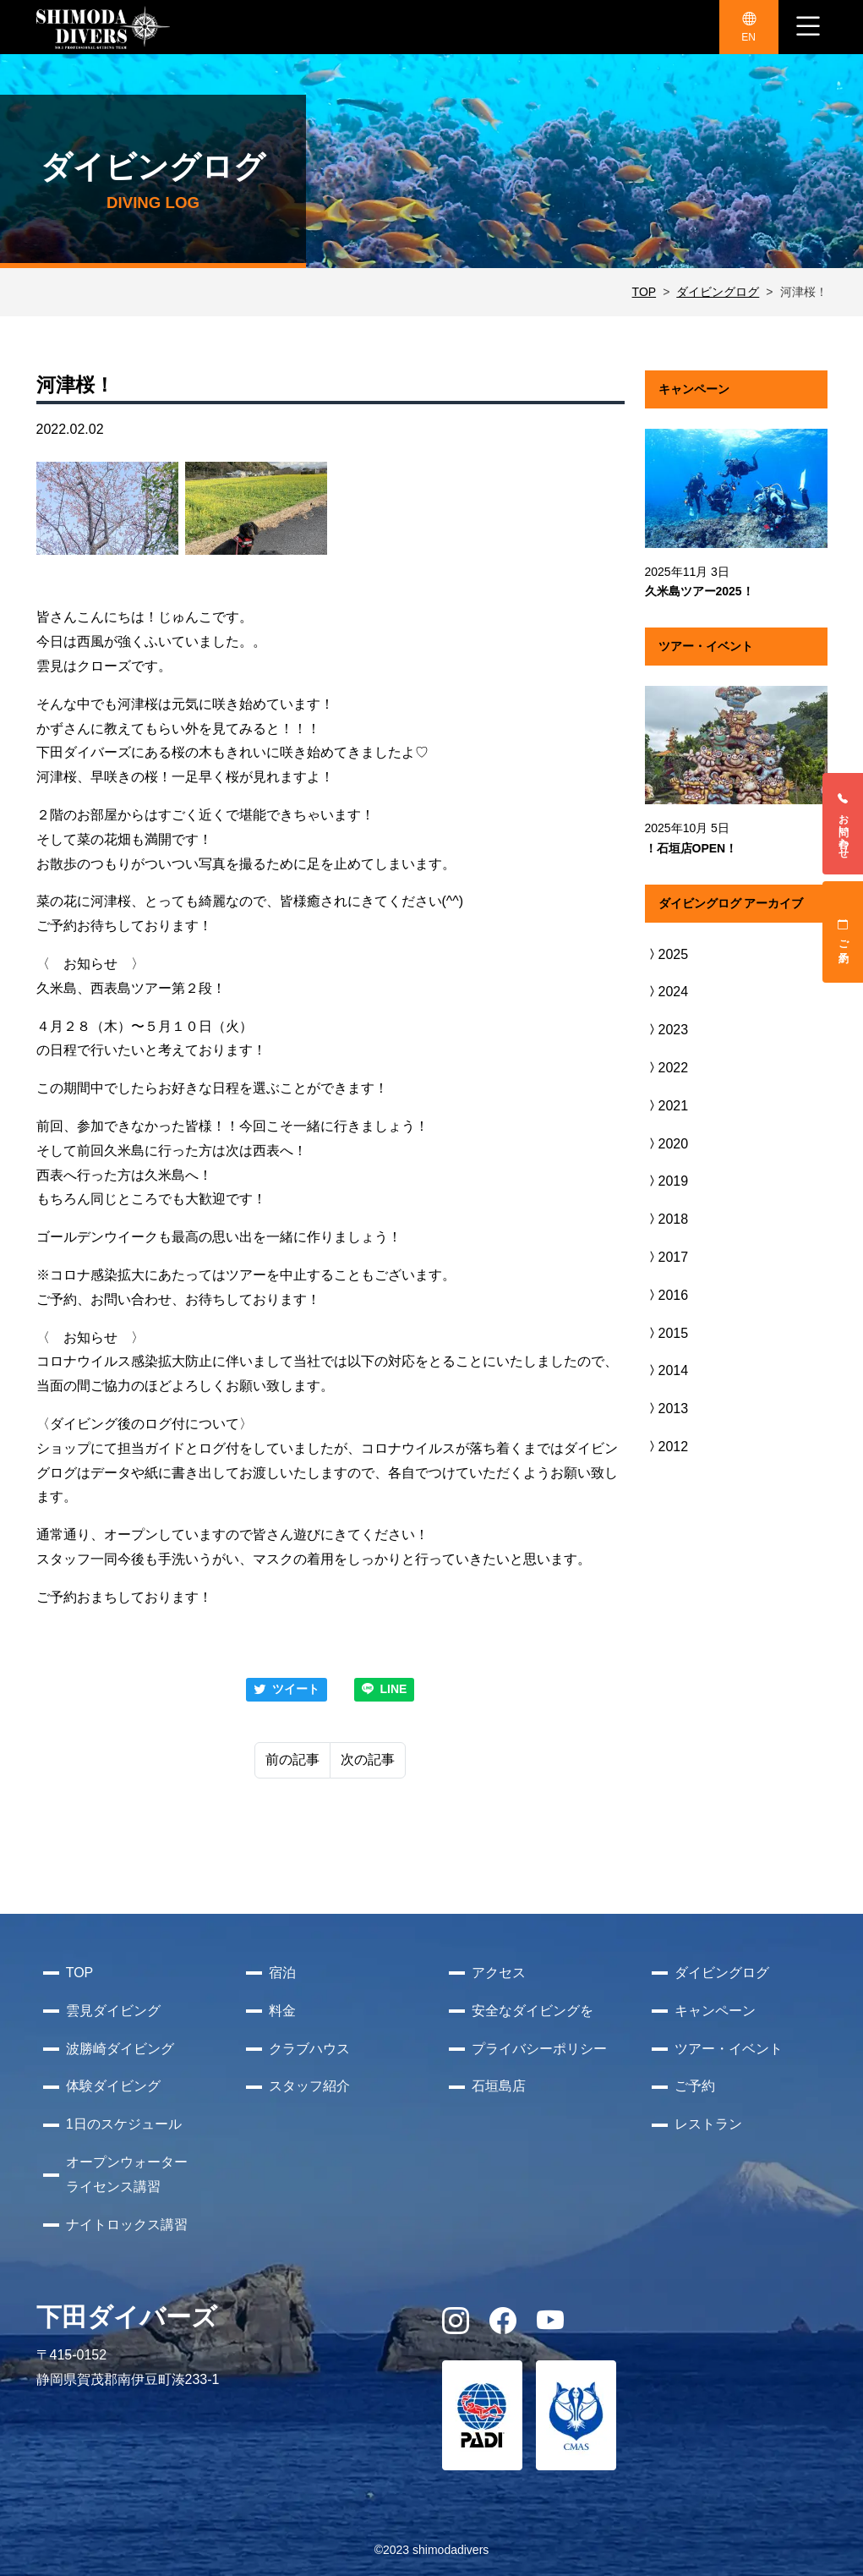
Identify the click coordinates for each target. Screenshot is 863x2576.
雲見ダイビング (113, 2010)
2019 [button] (667, 1181)
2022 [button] (667, 1068)
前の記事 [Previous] (292, 1759)
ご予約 (843, 932)
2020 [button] (667, 1144)
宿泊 (282, 1972)
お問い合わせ (843, 823)
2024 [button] (667, 991)
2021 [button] (667, 1106)
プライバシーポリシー (539, 2049)
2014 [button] (667, 1370)
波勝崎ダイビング (120, 2049)
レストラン (708, 2124)
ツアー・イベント (729, 2049)
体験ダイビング (113, 2086)
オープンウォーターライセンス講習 (127, 2174)
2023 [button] (667, 1029)
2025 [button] (667, 954)
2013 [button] (667, 1408)
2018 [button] (667, 1219)
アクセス (499, 1972)
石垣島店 (499, 2086)
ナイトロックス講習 (127, 2224)
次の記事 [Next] (368, 1759)
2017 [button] (667, 1257)
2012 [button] (667, 1446)
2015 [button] (667, 1333)
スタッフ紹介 (309, 2086)
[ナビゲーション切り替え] (808, 27)
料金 (282, 2010)
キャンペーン (715, 2010)
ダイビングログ (717, 292)
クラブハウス (309, 2049)
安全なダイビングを (532, 2010)
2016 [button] (667, 1295)
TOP (644, 292)
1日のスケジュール (124, 2124)
